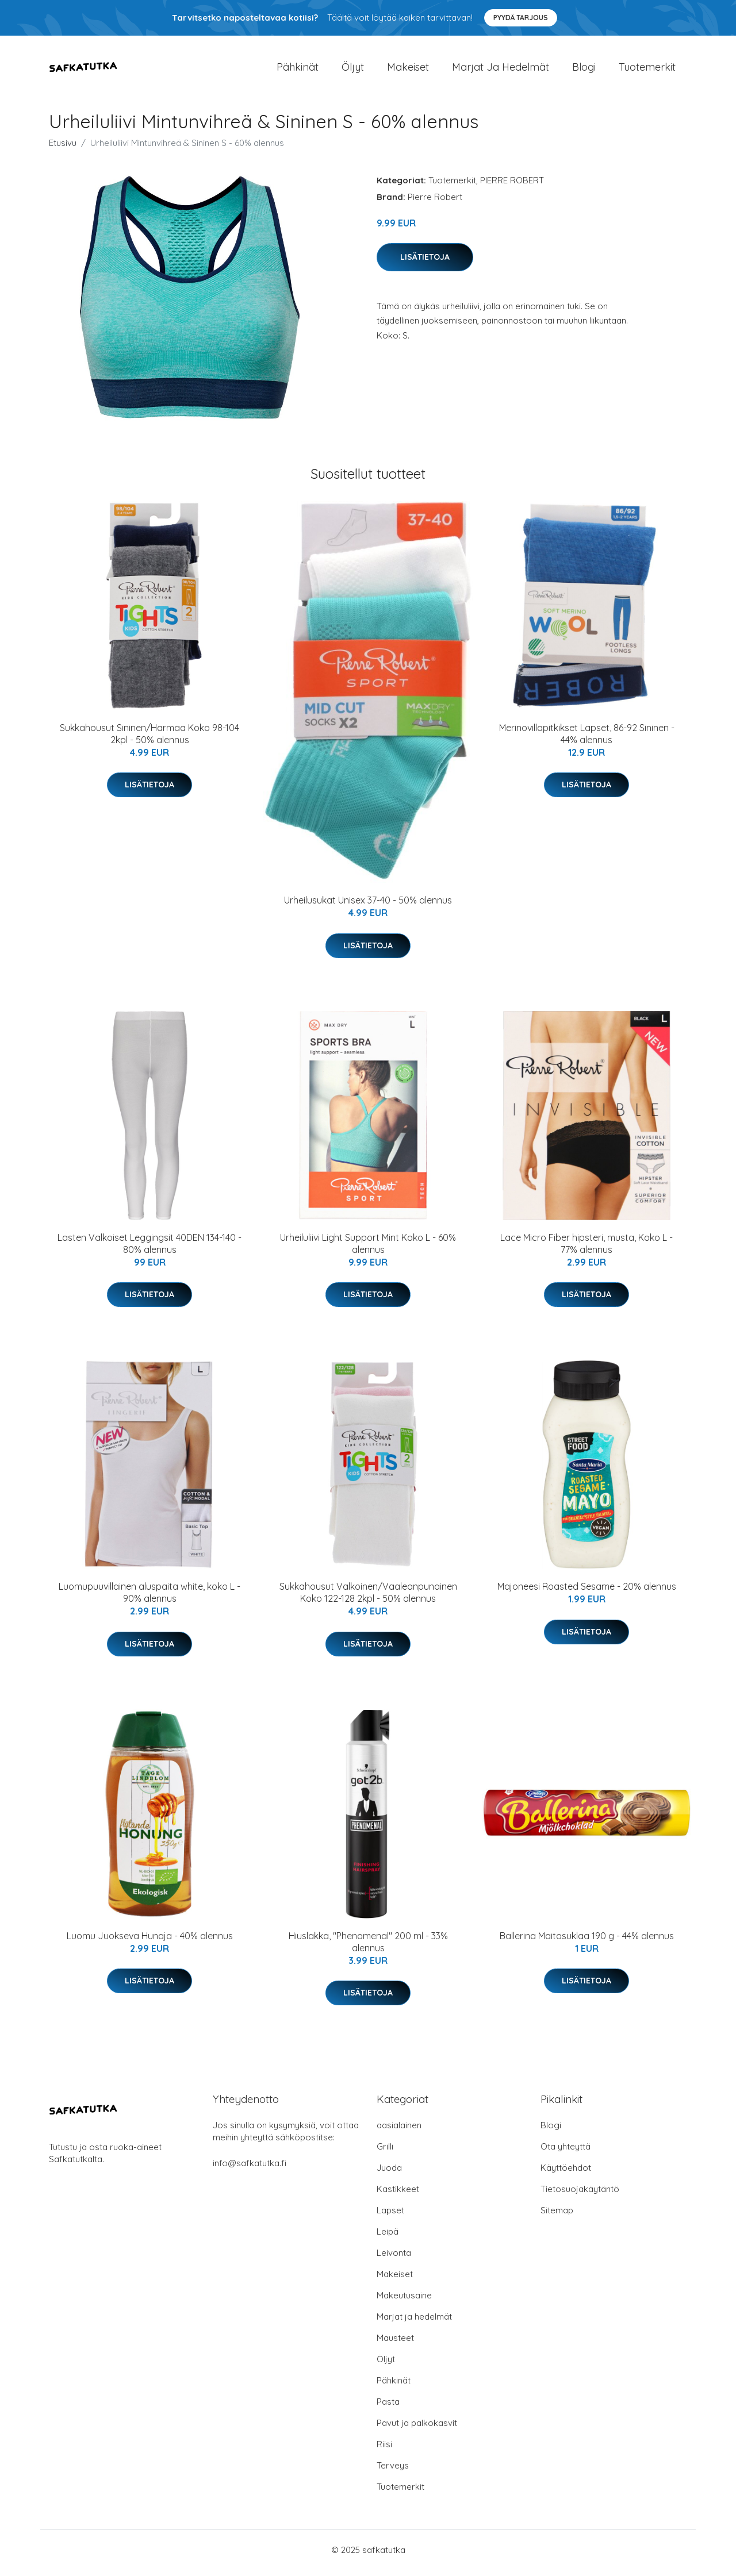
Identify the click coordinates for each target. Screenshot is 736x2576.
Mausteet (395, 2344)
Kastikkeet (398, 2195)
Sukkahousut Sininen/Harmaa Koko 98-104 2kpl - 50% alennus (149, 739)
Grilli (385, 2152)
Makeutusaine (404, 2301)
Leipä (387, 2237)
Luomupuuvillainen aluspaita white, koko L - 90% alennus (149, 1598)
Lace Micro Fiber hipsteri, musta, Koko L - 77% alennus (586, 1249)
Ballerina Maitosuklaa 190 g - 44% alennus (587, 1941)
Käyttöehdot (565, 2174)
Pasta (388, 2407)
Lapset (390, 2216)
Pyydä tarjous (520, 17)
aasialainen (399, 2131)
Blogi (584, 69)
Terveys (393, 2471)
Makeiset (408, 69)
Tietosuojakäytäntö (579, 2195)
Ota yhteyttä (565, 2152)
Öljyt (353, 69)
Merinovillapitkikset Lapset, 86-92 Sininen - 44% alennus (586, 739)
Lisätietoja (425, 262)
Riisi (384, 2450)
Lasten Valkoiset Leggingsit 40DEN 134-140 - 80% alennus (149, 1249)
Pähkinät (298, 69)
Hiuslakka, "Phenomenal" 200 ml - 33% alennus (368, 1947)
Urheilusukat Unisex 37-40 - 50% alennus (368, 906)
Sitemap (556, 2216)
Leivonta (394, 2259)
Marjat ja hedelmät (500, 69)
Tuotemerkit (647, 69)
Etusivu (62, 148)
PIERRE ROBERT (512, 185)
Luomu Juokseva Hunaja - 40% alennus (150, 1941)
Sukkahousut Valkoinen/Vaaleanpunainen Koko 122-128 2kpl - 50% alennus (368, 1598)
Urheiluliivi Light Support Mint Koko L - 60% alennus (368, 1249)
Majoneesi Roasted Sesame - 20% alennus (586, 1592)
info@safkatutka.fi (249, 2169)
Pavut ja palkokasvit (417, 2429)
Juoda (389, 2174)
